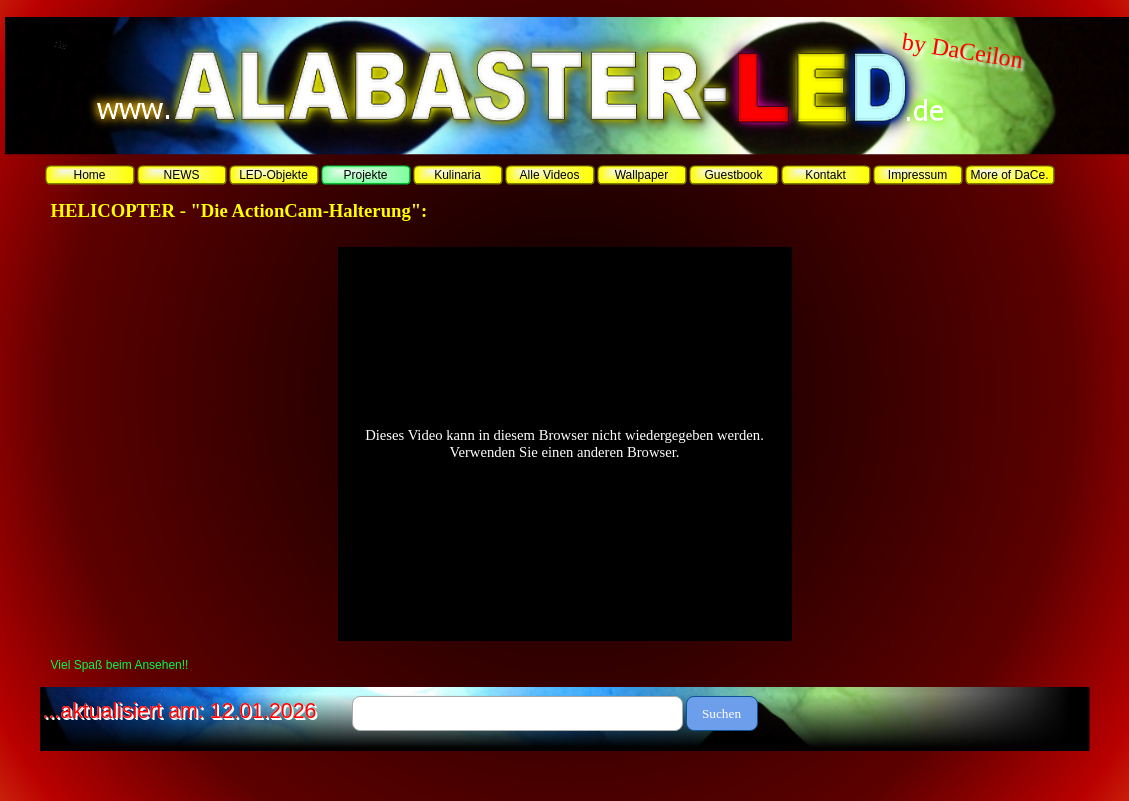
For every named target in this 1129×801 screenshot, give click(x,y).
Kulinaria (457, 175)
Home (89, 175)
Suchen (721, 713)
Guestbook (733, 175)
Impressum (917, 175)
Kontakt (825, 175)
